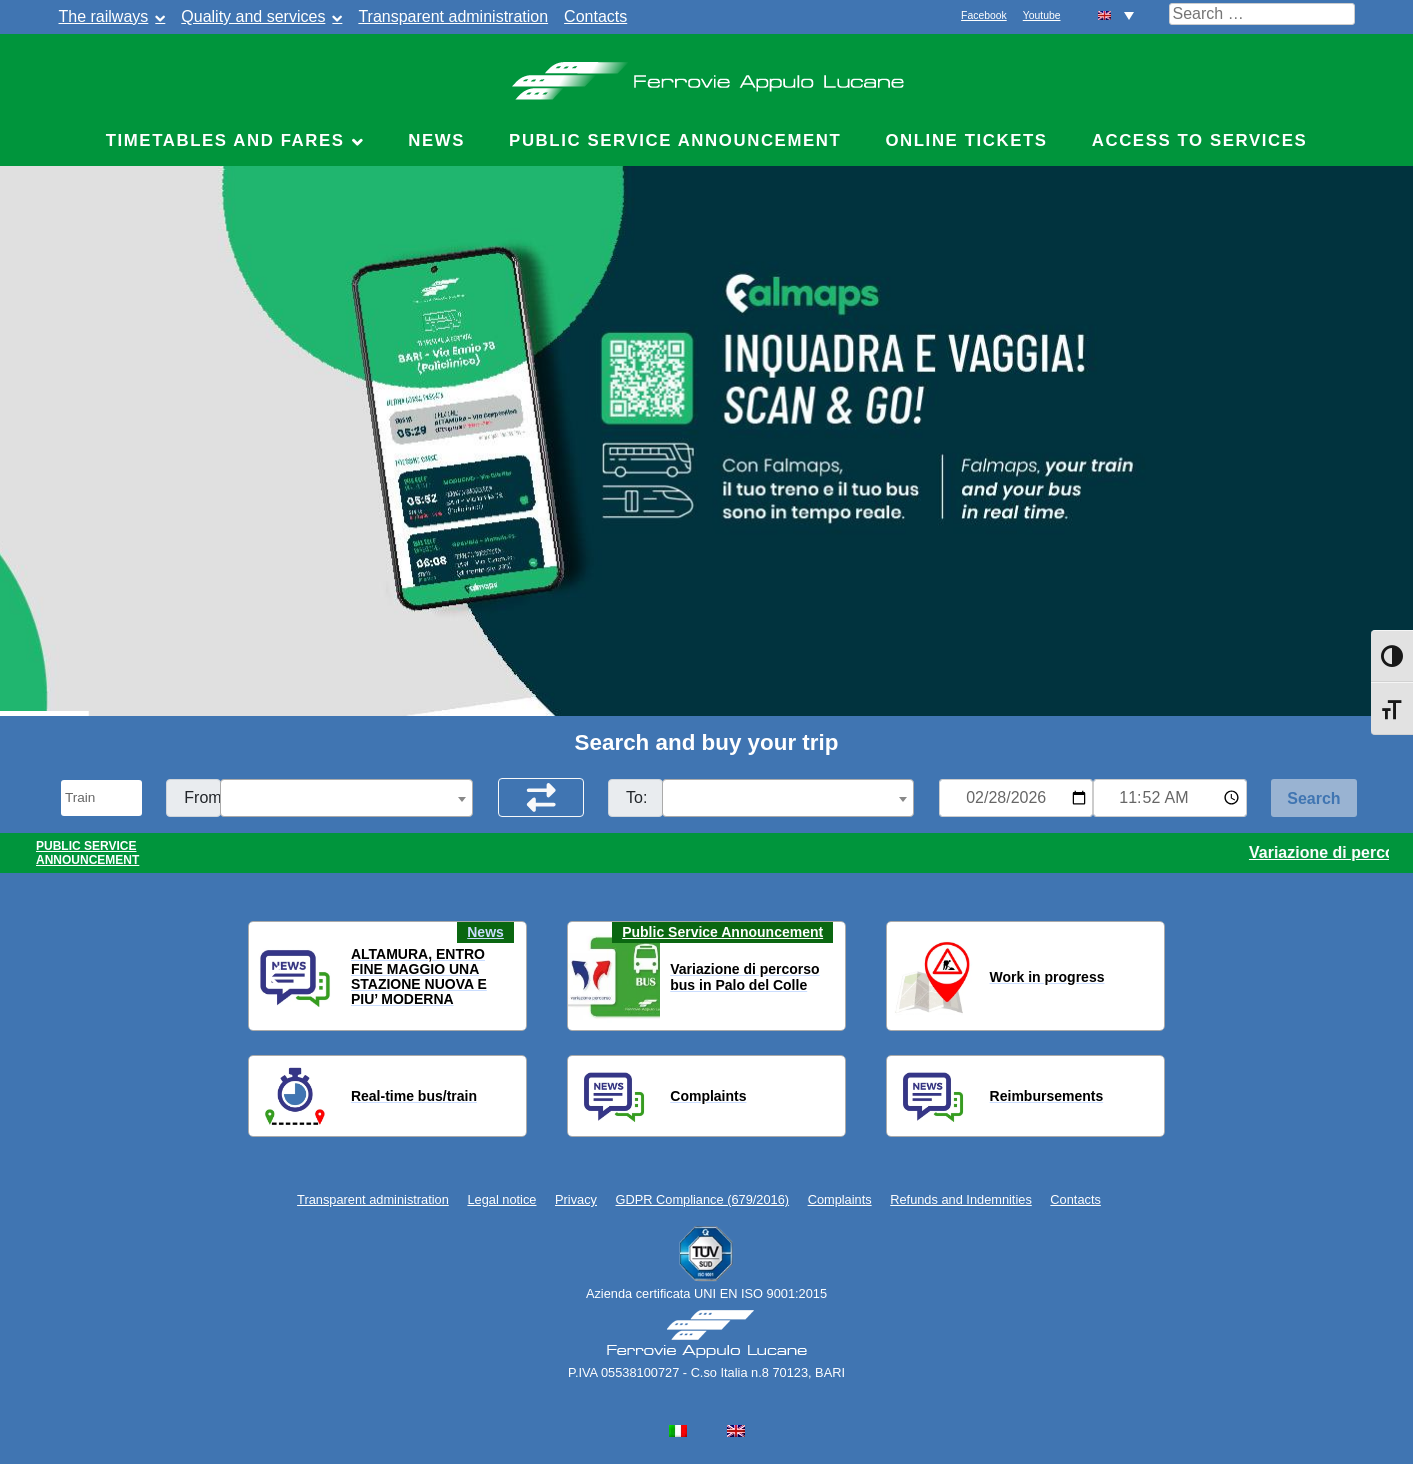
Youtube (1042, 15)
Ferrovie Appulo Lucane (706, 75)
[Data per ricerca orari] (1016, 798)
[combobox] (346, 798)
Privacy (576, 1199)
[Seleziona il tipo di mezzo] (101, 798)
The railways (104, 16)
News (436, 140)
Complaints (840, 1199)
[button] (276, 977)
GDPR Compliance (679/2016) (703, 1199)
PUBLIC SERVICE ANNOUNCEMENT (87, 853)
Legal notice (501, 1199)
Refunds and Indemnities (961, 1199)
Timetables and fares (225, 140)
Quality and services (253, 16)
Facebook (984, 15)
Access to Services (1200, 140)
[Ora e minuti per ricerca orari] (1170, 798)
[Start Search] (1314, 798)
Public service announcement (675, 140)
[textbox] (346, 799)
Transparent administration (453, 16)
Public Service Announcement (722, 932)
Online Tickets (966, 140)
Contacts (595, 16)
